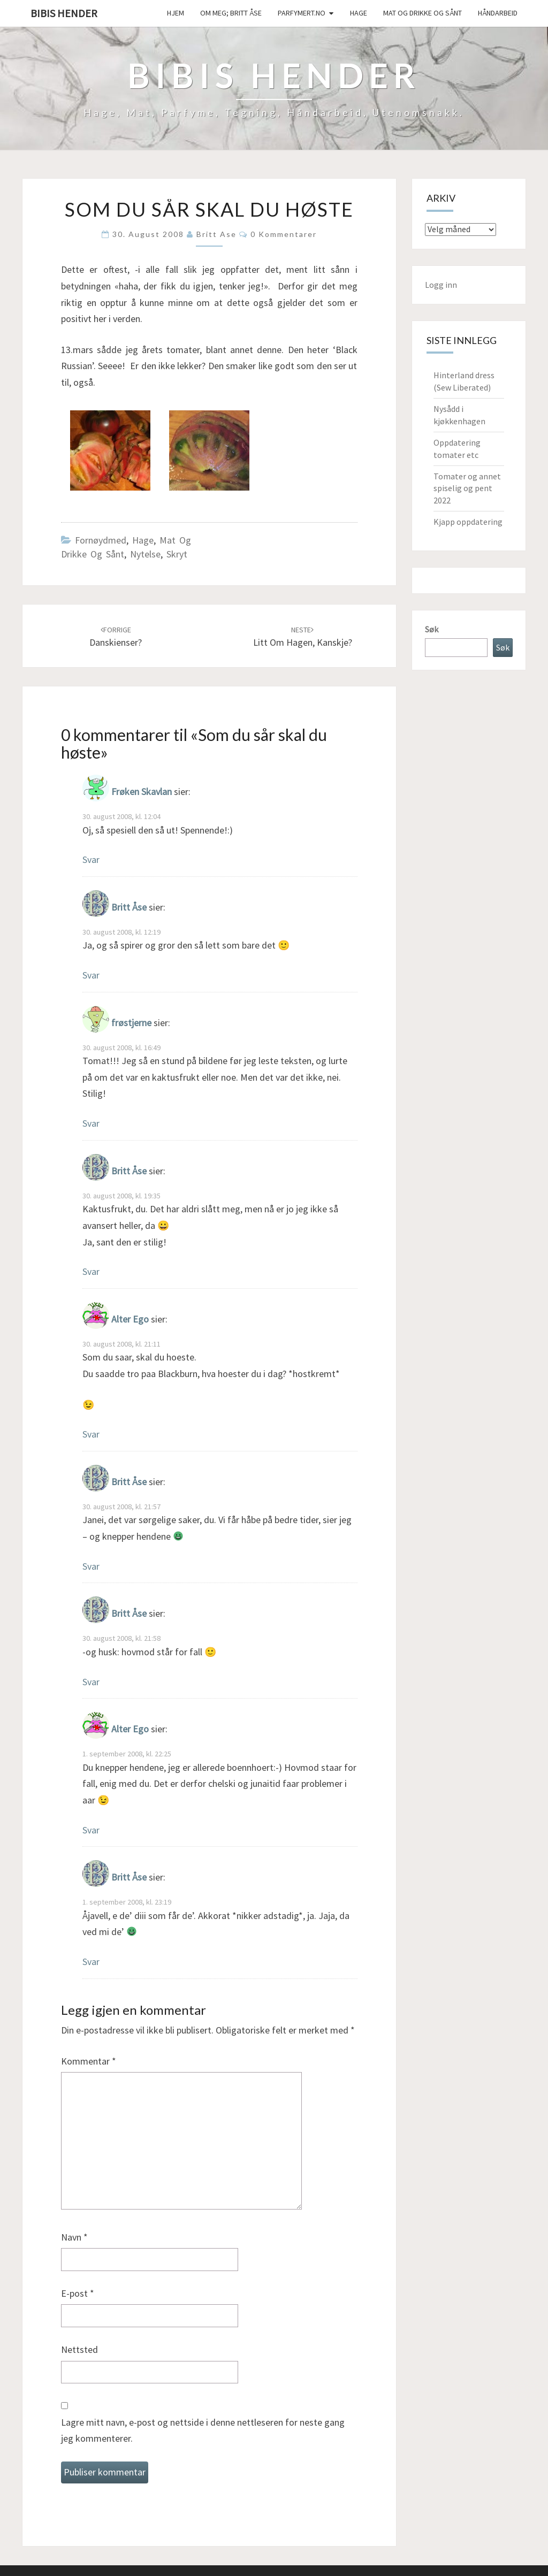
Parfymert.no (301, 13)
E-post (77, 2293)
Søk (431, 629)
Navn (74, 2237)
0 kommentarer (283, 234)
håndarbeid (497, 13)
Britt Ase (216, 234)
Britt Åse (129, 907)
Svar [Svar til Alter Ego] (91, 1434)
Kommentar (88, 2061)
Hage (358, 13)
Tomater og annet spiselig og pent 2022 (467, 488)
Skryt (176, 554)
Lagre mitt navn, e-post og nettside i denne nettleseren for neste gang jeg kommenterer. (203, 2430)
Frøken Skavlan (141, 791)
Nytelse (145, 554)
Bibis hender (64, 13)
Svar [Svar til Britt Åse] (91, 975)
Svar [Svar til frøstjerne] (91, 1123)
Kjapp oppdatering (468, 521)
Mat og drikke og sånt (422, 13)
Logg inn (441, 284)
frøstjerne (131, 1022)
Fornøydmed (100, 540)
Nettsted (79, 2349)
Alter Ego (130, 1319)
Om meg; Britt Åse (231, 13)
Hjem (175, 13)
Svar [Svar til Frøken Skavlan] (91, 859)
